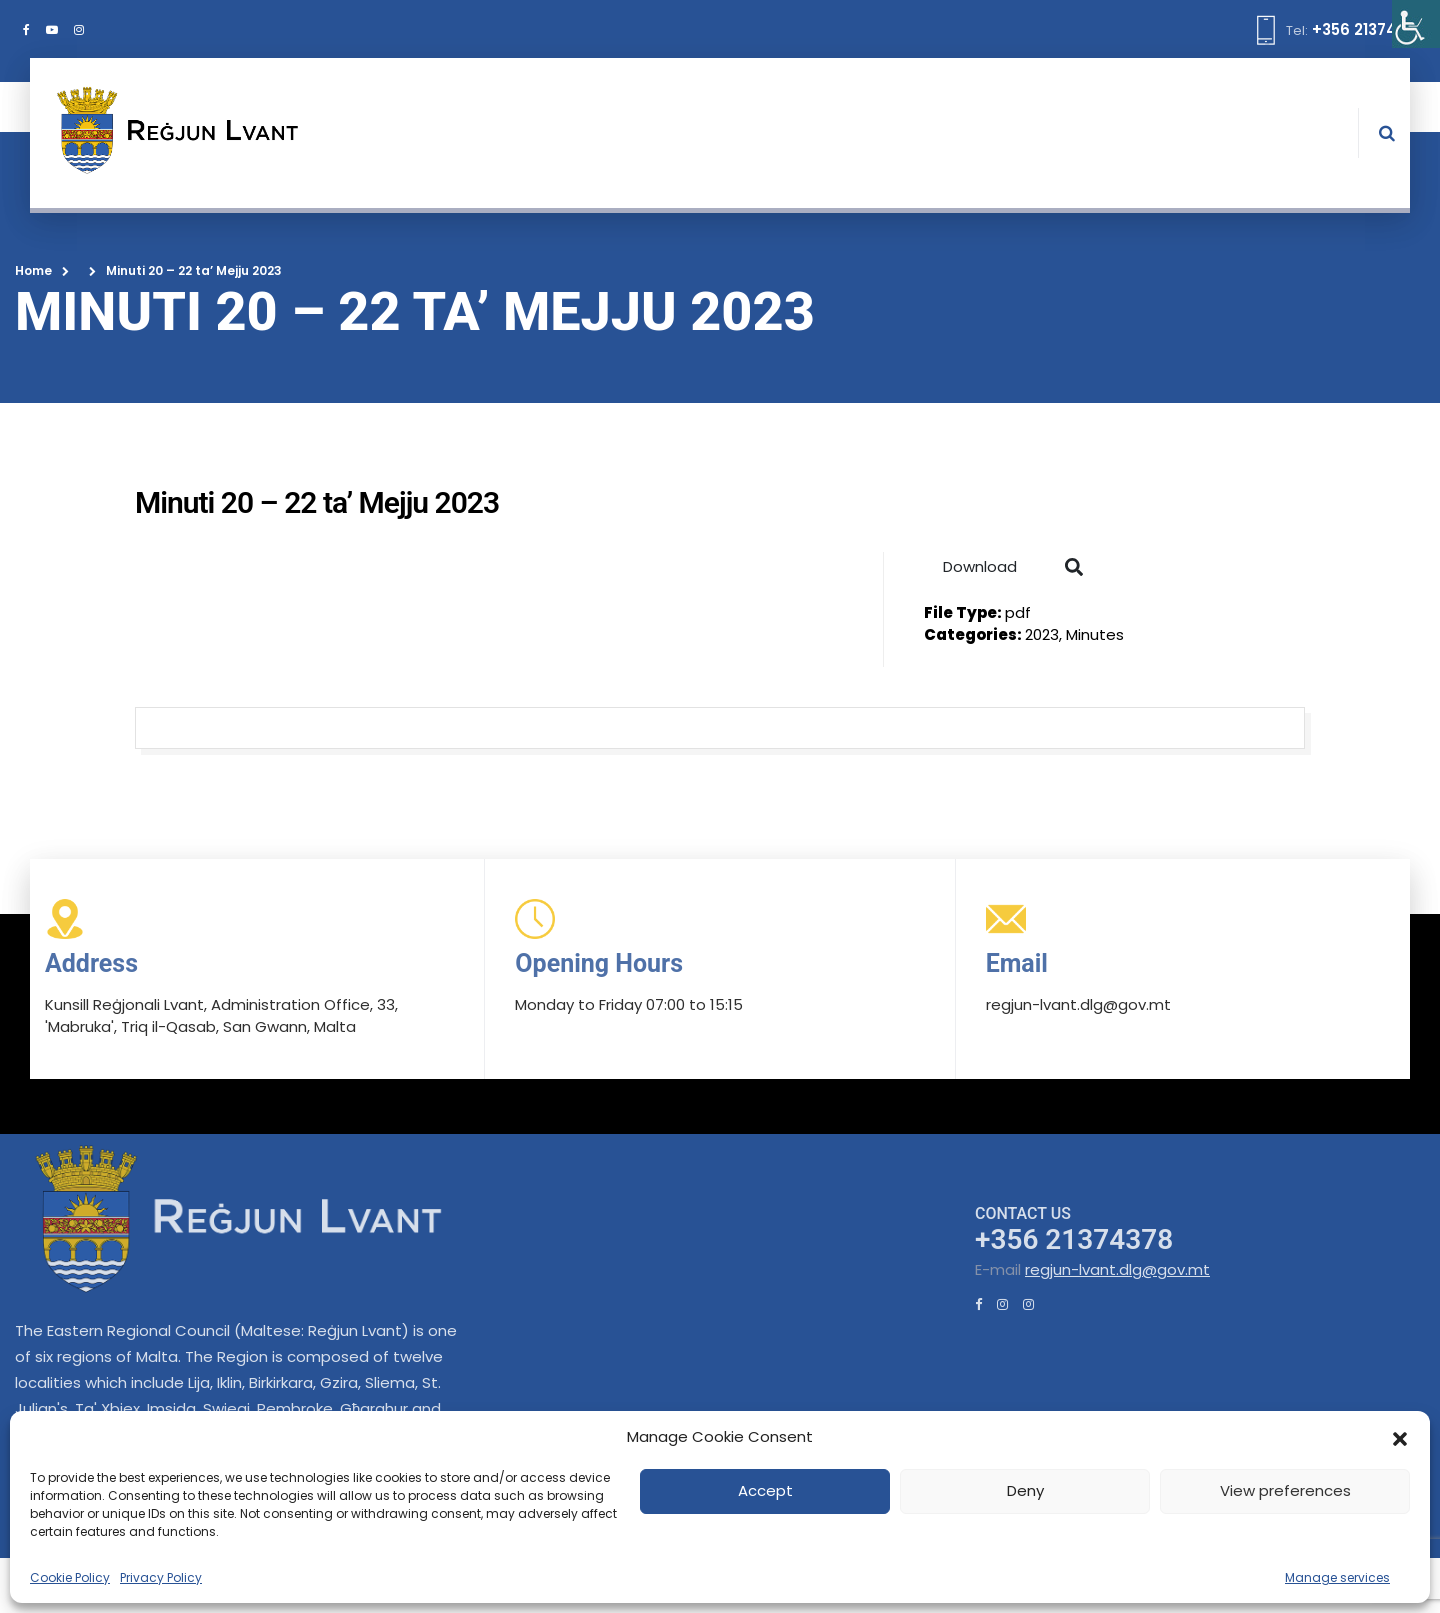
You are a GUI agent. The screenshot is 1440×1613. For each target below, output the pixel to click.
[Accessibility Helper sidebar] (1416, 24)
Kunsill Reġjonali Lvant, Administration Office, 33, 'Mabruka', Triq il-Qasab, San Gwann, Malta (221, 1016)
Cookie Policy (70, 1577)
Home (33, 270)
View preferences (1285, 1490)
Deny (1025, 1490)
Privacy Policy (161, 1577)
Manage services (1337, 1577)
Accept (765, 1490)
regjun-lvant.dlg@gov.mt (1117, 1269)
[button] (1400, 1437)
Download (980, 566)
